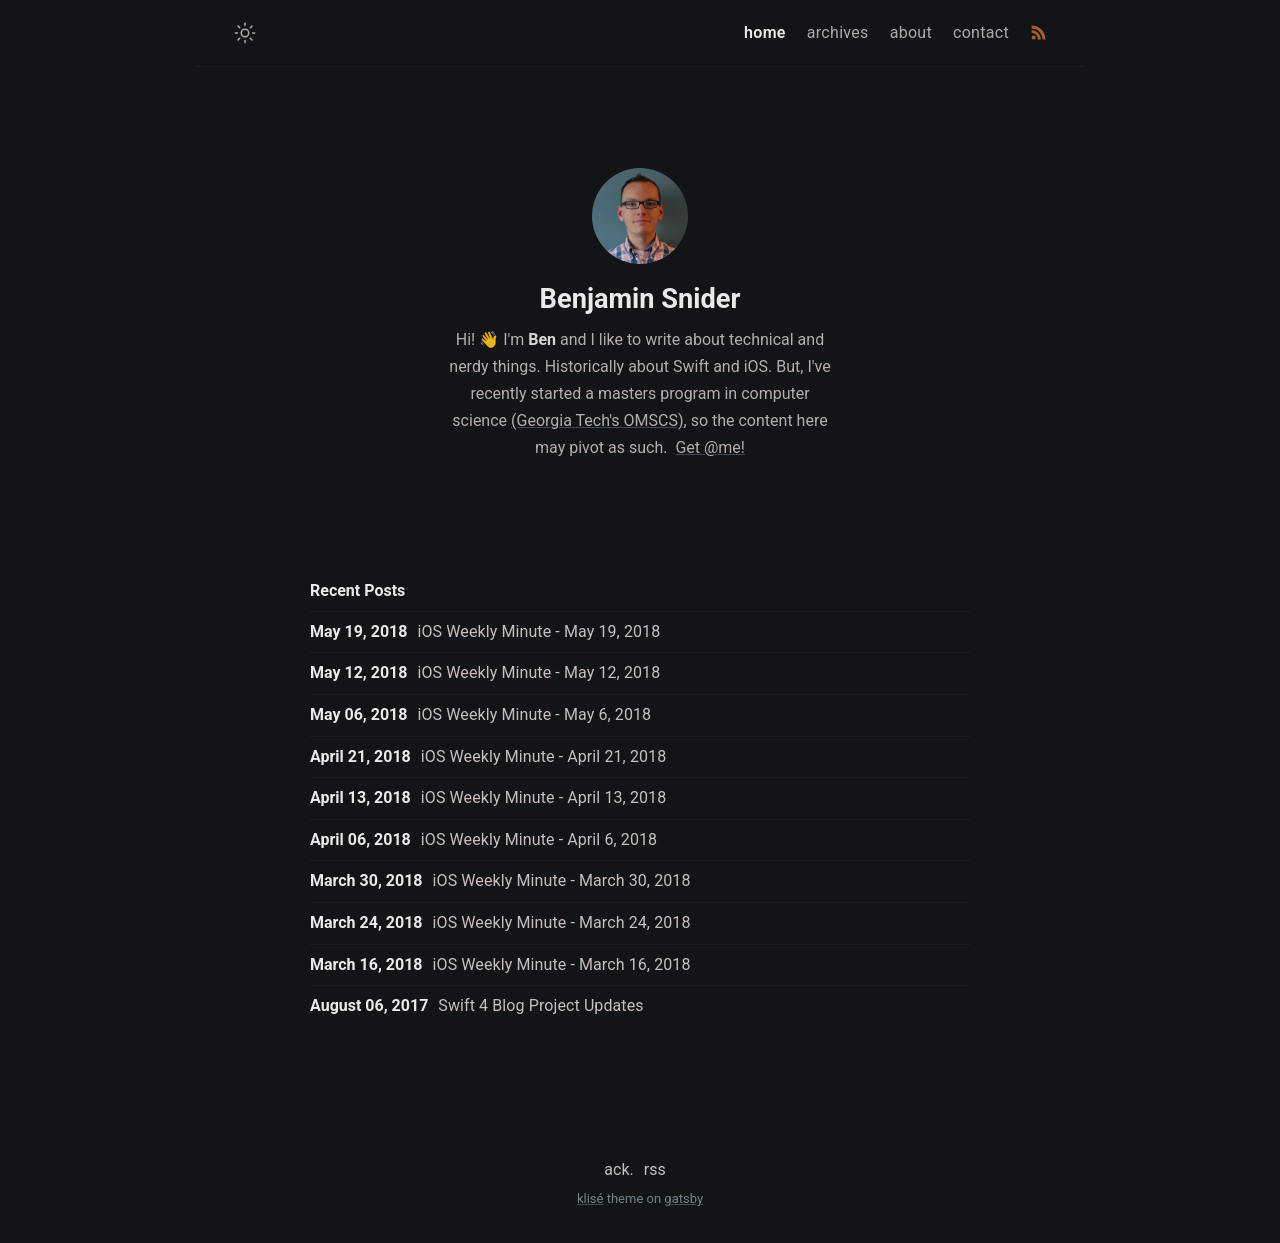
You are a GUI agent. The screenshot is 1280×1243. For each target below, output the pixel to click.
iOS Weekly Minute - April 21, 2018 (544, 756)
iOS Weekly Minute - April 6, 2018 (539, 839)
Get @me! (710, 447)
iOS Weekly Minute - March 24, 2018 (562, 922)
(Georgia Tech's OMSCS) (597, 420)
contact (981, 32)
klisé (590, 1198)
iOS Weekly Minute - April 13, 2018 (544, 797)
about (911, 32)
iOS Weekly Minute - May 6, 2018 (534, 714)
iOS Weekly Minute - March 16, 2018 (562, 964)
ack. (618, 1169)
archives (838, 32)
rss (655, 1169)
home (765, 32)
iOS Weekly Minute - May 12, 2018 (538, 672)
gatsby (683, 1198)
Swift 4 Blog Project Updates (540, 1005)
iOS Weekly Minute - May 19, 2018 (538, 631)
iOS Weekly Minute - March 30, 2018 (562, 880)
